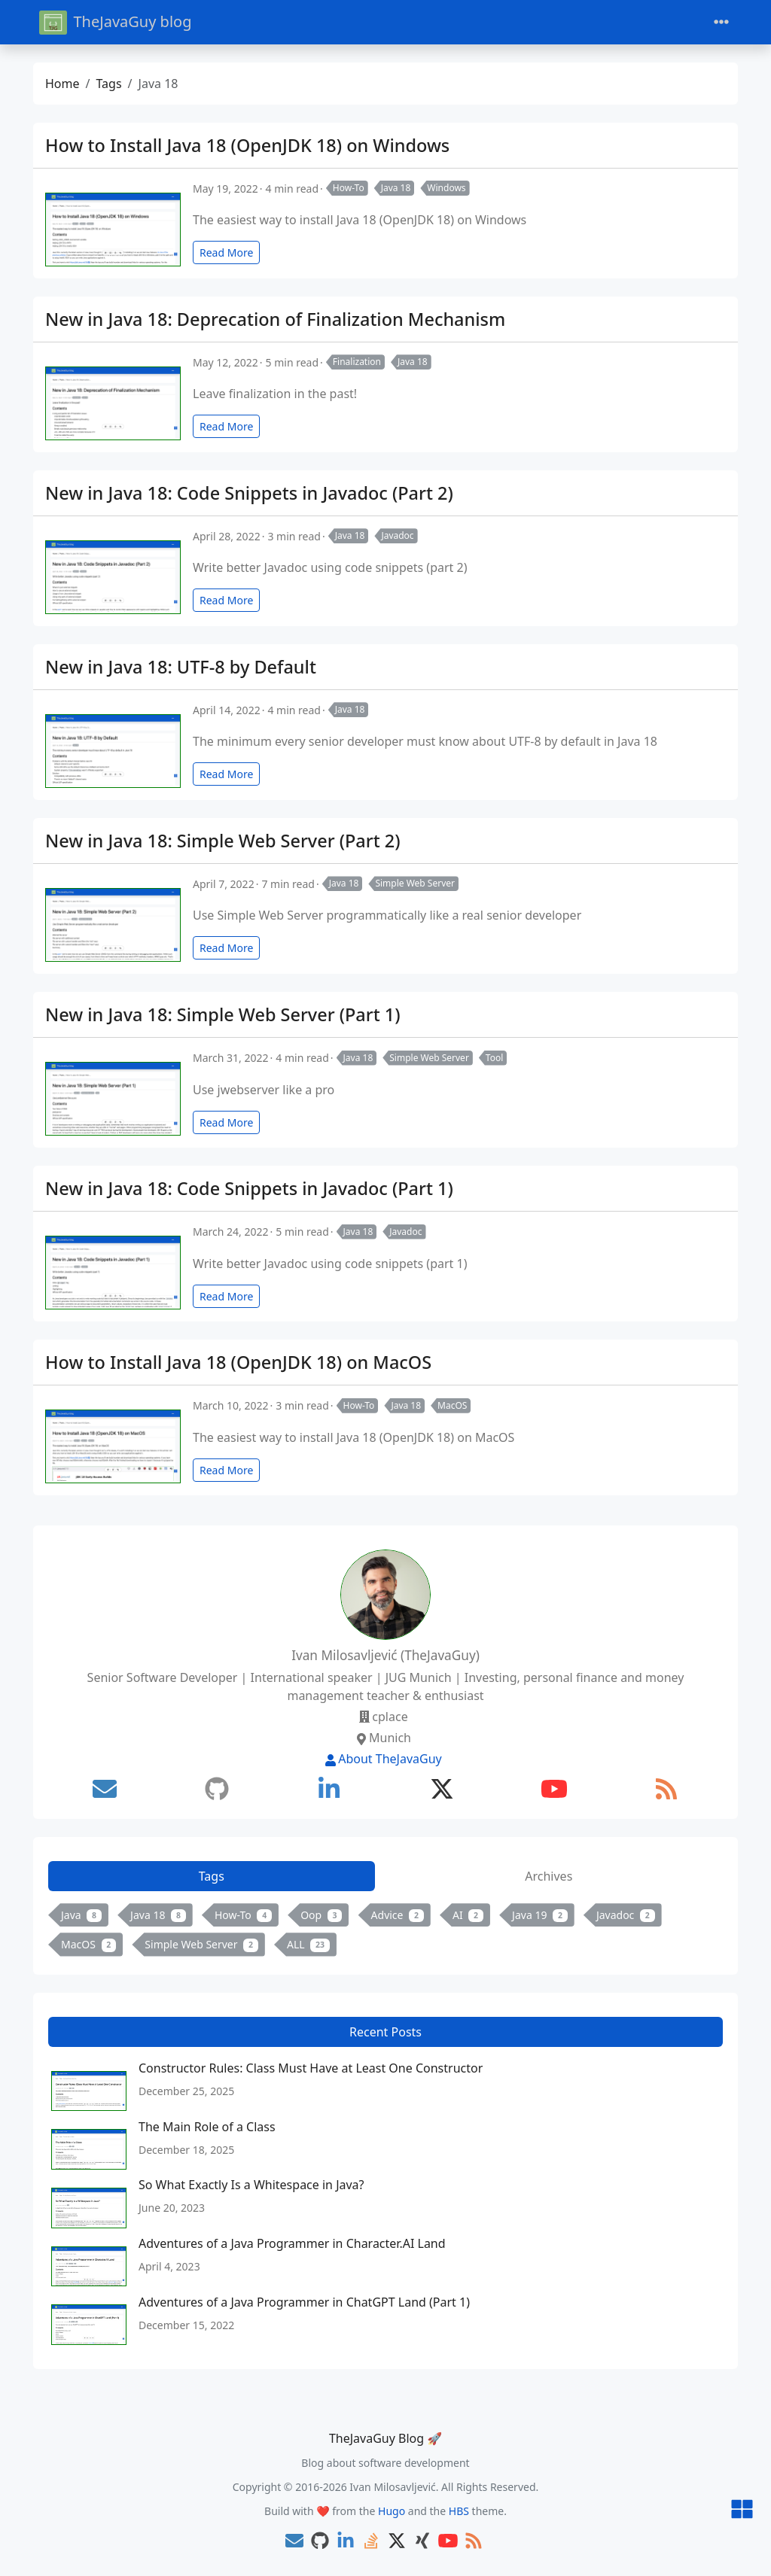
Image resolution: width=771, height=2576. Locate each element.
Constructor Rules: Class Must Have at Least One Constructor (311, 2068)
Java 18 (396, 187)
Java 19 (540, 1915)
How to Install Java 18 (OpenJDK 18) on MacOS (238, 1362)
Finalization (357, 361)
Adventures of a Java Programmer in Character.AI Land (292, 2243)
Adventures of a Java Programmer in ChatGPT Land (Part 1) (304, 2302)
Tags (108, 83)
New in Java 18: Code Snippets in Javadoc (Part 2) (249, 493)
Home (62, 83)
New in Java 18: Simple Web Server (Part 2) (223, 841)
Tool (494, 1057)
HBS (459, 2511)
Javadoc (397, 535)
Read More (226, 252)
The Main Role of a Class (207, 2126)
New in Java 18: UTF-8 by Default (180, 667)
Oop (321, 1915)
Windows (446, 187)
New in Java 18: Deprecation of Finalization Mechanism (275, 319)
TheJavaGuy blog (115, 22)
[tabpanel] (385, 1932)
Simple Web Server (415, 883)
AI (468, 1915)
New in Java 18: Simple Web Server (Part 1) (223, 1014)
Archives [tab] (548, 1876)
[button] (742, 2510)
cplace (389, 1716)
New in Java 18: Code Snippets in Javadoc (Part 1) (249, 1188)
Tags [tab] (211, 1876)
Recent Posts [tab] (385, 2032)
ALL (308, 1944)
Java (81, 1915)
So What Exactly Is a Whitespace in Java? (251, 2184)
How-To (348, 187)
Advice (397, 1915)
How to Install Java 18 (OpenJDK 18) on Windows (247, 145)
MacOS (452, 1405)
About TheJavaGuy (382, 1758)
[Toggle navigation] (721, 22)
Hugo (391, 2511)
